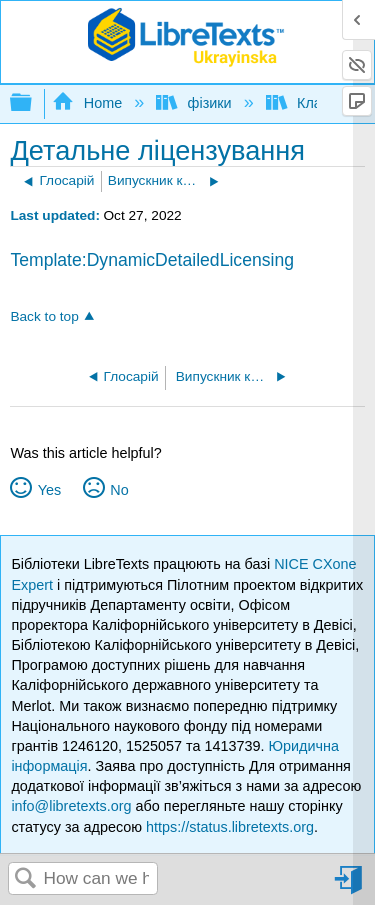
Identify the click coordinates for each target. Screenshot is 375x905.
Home (89, 103)
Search (26, 879)
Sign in (350, 887)
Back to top (44, 316)
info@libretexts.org (71, 806)
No (119, 490)
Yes (49, 490)
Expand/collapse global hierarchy (34, 103)
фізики (195, 103)
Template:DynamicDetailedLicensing (152, 260)
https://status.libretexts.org (230, 827)
